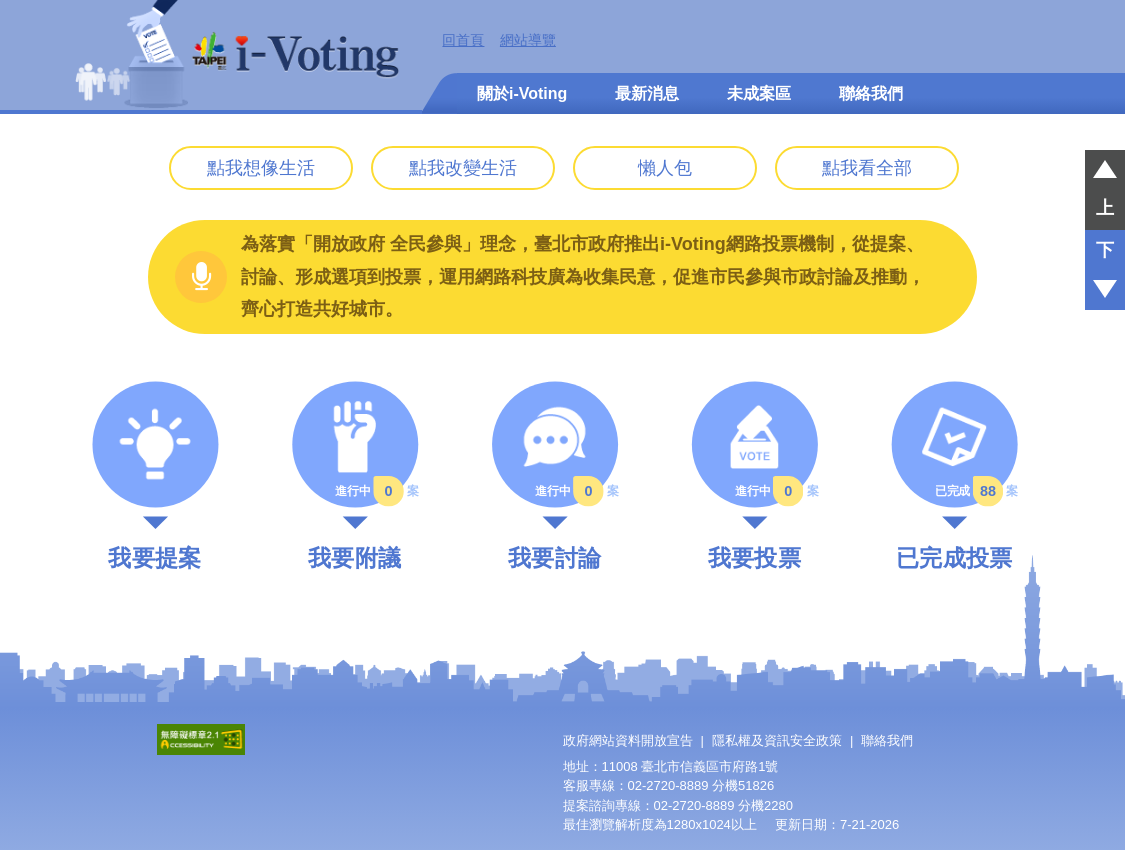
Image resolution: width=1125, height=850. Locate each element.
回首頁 (463, 40)
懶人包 (665, 168)
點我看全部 (867, 168)
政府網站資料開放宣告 (628, 740)
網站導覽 (528, 40)
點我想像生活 (261, 168)
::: (432, 40)
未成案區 (759, 93)
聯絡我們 (871, 93)
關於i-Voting (522, 93)
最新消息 (647, 93)
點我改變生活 (463, 168)
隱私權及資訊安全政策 (777, 740)
